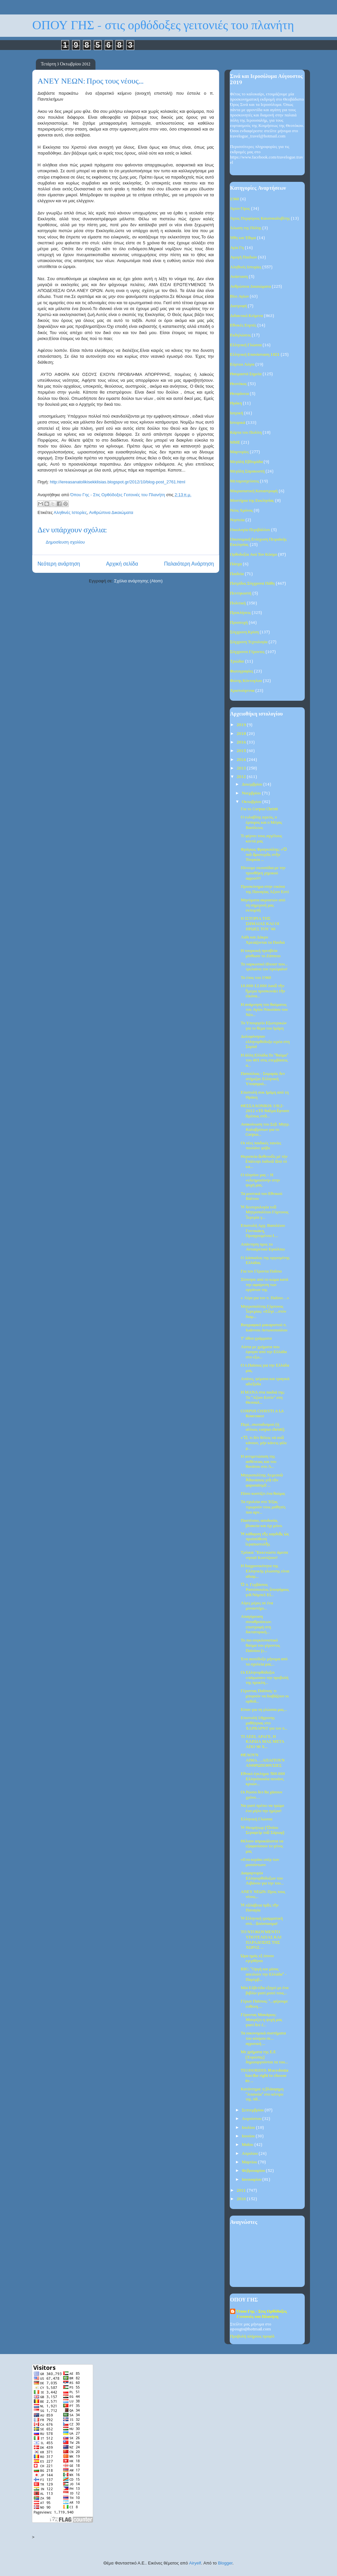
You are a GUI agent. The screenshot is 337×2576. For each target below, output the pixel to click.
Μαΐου (248, 2145)
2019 (242, 725)
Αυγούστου (252, 2119)
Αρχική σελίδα (122, 564)
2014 (242, 760)
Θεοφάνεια (239, 394)
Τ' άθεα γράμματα (256, 1338)
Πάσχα (236, 564)
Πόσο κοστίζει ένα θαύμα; (263, 1494)
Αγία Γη (237, 248)
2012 (242, 777)
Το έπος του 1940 (256, 978)
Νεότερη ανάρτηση (59, 564)
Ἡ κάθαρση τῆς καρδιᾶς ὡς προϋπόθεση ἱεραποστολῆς (265, 1539)
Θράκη (236, 403)
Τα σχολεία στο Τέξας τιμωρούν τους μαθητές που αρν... (263, 1507)
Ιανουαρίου (252, 2179)
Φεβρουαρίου (254, 2171)
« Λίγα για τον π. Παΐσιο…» (265, 1298)
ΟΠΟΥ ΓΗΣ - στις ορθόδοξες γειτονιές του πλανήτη (163, 25)
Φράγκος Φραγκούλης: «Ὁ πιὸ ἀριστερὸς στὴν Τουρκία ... (264, 854)
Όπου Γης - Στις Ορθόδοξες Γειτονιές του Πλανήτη (262, 2314)
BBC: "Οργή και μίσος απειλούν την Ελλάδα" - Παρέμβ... (263, 1974)
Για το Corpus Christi (259, 809)
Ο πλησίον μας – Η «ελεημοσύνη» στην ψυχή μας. (260, 1180)
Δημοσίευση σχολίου (65, 542)
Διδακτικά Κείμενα (246, 316)
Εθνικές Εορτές (243, 325)
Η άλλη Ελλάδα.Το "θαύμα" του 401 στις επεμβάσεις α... (264, 1060)
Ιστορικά (237, 423)
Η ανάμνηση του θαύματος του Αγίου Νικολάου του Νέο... (264, 1010)
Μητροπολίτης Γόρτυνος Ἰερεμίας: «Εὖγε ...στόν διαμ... (263, 1311)
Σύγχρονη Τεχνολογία (249, 642)
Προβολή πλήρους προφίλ (252, 2336)
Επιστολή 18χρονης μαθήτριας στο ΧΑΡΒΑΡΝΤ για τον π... (264, 1723)
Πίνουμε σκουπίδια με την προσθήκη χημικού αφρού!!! (263, 873)
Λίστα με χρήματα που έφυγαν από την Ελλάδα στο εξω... (264, 1352)
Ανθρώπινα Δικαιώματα (111, 512)
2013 (242, 768)
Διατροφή (238, 306)
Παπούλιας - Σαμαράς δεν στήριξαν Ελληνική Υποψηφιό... (263, 1079)
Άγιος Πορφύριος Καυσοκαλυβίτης (260, 218)
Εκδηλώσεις (240, 335)
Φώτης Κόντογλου (246, 681)
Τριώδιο (237, 661)
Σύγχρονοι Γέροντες (247, 652)
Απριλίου (250, 2153)
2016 (242, 742)
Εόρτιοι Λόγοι (242, 364)
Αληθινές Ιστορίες (70, 512)
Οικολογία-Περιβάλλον (250, 530)
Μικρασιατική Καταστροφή (254, 491)
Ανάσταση (239, 277)
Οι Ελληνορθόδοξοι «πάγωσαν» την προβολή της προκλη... (264, 1677)
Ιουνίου (249, 2136)
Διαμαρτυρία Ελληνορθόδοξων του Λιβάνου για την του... (262, 1878)
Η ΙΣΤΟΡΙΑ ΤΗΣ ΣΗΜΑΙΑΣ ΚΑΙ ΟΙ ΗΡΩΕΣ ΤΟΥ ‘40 (260, 923)
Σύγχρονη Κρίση (244, 632)
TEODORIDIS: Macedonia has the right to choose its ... (264, 2075)
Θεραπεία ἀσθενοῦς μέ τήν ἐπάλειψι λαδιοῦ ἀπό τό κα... (264, 1161)
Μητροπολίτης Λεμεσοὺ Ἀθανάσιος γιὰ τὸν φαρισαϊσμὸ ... (262, 1480)
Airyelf (195, 2563)
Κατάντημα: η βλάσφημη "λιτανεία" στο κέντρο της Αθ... (262, 2094)
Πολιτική (238, 603)
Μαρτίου (250, 2162)
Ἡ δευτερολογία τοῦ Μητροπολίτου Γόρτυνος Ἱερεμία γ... (264, 1212)
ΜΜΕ (235, 442)
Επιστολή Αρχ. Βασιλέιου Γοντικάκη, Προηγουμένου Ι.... (263, 1231)
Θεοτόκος (238, 384)
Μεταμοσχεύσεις (244, 481)
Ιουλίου (249, 2128)
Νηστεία (237, 520)
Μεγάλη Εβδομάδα (246, 462)
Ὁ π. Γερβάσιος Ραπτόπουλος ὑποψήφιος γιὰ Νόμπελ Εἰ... (265, 1590)
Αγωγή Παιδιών (243, 257)
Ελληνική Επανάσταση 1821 (255, 354)
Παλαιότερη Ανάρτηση (189, 564)
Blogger (225, 2563)
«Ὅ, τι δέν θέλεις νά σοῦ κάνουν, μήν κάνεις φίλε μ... (264, 1443)
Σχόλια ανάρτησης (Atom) (138, 580)
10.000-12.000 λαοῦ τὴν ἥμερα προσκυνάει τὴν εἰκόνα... (263, 991)
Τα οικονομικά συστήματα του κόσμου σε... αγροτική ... (263, 2038)
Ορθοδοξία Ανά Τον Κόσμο (253, 554)
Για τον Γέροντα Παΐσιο (261, 1271)
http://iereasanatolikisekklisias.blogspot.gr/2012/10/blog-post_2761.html (117, 481)
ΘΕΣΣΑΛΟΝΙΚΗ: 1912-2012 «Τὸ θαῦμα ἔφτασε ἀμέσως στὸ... (265, 1111)
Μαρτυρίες (239, 452)
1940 (234, 199)
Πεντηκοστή (240, 593)
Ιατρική (236, 413)
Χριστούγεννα (242, 691)
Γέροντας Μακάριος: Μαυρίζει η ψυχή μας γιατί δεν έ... (261, 2020)
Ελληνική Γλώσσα (246, 345)
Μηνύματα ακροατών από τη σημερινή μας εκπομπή (263, 905)
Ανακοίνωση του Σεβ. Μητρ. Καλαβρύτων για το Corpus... (265, 1129)
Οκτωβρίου (252, 802)
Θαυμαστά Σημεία (246, 374)
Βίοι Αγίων (239, 296)
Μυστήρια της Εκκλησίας (252, 500)
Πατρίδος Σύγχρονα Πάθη (252, 583)
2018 (242, 734)
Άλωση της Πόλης (245, 228)
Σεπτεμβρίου (253, 2110)
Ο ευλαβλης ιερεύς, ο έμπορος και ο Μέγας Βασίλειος (261, 822)
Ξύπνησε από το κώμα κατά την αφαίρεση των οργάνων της (264, 1284)
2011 (242, 2190)
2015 (242, 751)
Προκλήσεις (240, 613)
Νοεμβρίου (252, 793)
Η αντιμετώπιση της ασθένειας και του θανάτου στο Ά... (258, 1461)
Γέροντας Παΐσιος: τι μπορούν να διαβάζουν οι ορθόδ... (265, 1696)
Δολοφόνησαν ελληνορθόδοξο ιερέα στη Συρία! (265, 1041)
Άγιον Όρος (240, 209)
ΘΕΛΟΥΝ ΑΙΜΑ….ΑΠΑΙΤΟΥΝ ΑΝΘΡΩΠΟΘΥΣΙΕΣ (262, 1760)
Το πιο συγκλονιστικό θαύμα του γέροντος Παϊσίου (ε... (260, 1645)
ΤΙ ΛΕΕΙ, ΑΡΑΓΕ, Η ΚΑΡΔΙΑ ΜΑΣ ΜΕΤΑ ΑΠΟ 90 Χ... (262, 1742)
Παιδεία (237, 574)
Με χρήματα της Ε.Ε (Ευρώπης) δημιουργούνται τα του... (264, 2057)
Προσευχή (239, 622)
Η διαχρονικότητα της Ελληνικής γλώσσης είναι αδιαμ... (265, 1571)
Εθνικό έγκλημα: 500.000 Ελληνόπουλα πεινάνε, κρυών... (263, 1779)
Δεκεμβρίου (252, 784)
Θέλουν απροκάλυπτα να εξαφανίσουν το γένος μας (262, 1846)
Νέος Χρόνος (241, 510)
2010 (242, 2199)
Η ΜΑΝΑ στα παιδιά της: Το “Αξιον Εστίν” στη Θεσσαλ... (263, 1397)
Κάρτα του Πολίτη (246, 432)
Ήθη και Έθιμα (243, 238)
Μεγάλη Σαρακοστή (247, 471)
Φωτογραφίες (241, 671)
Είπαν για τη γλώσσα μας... (264, 1710)
